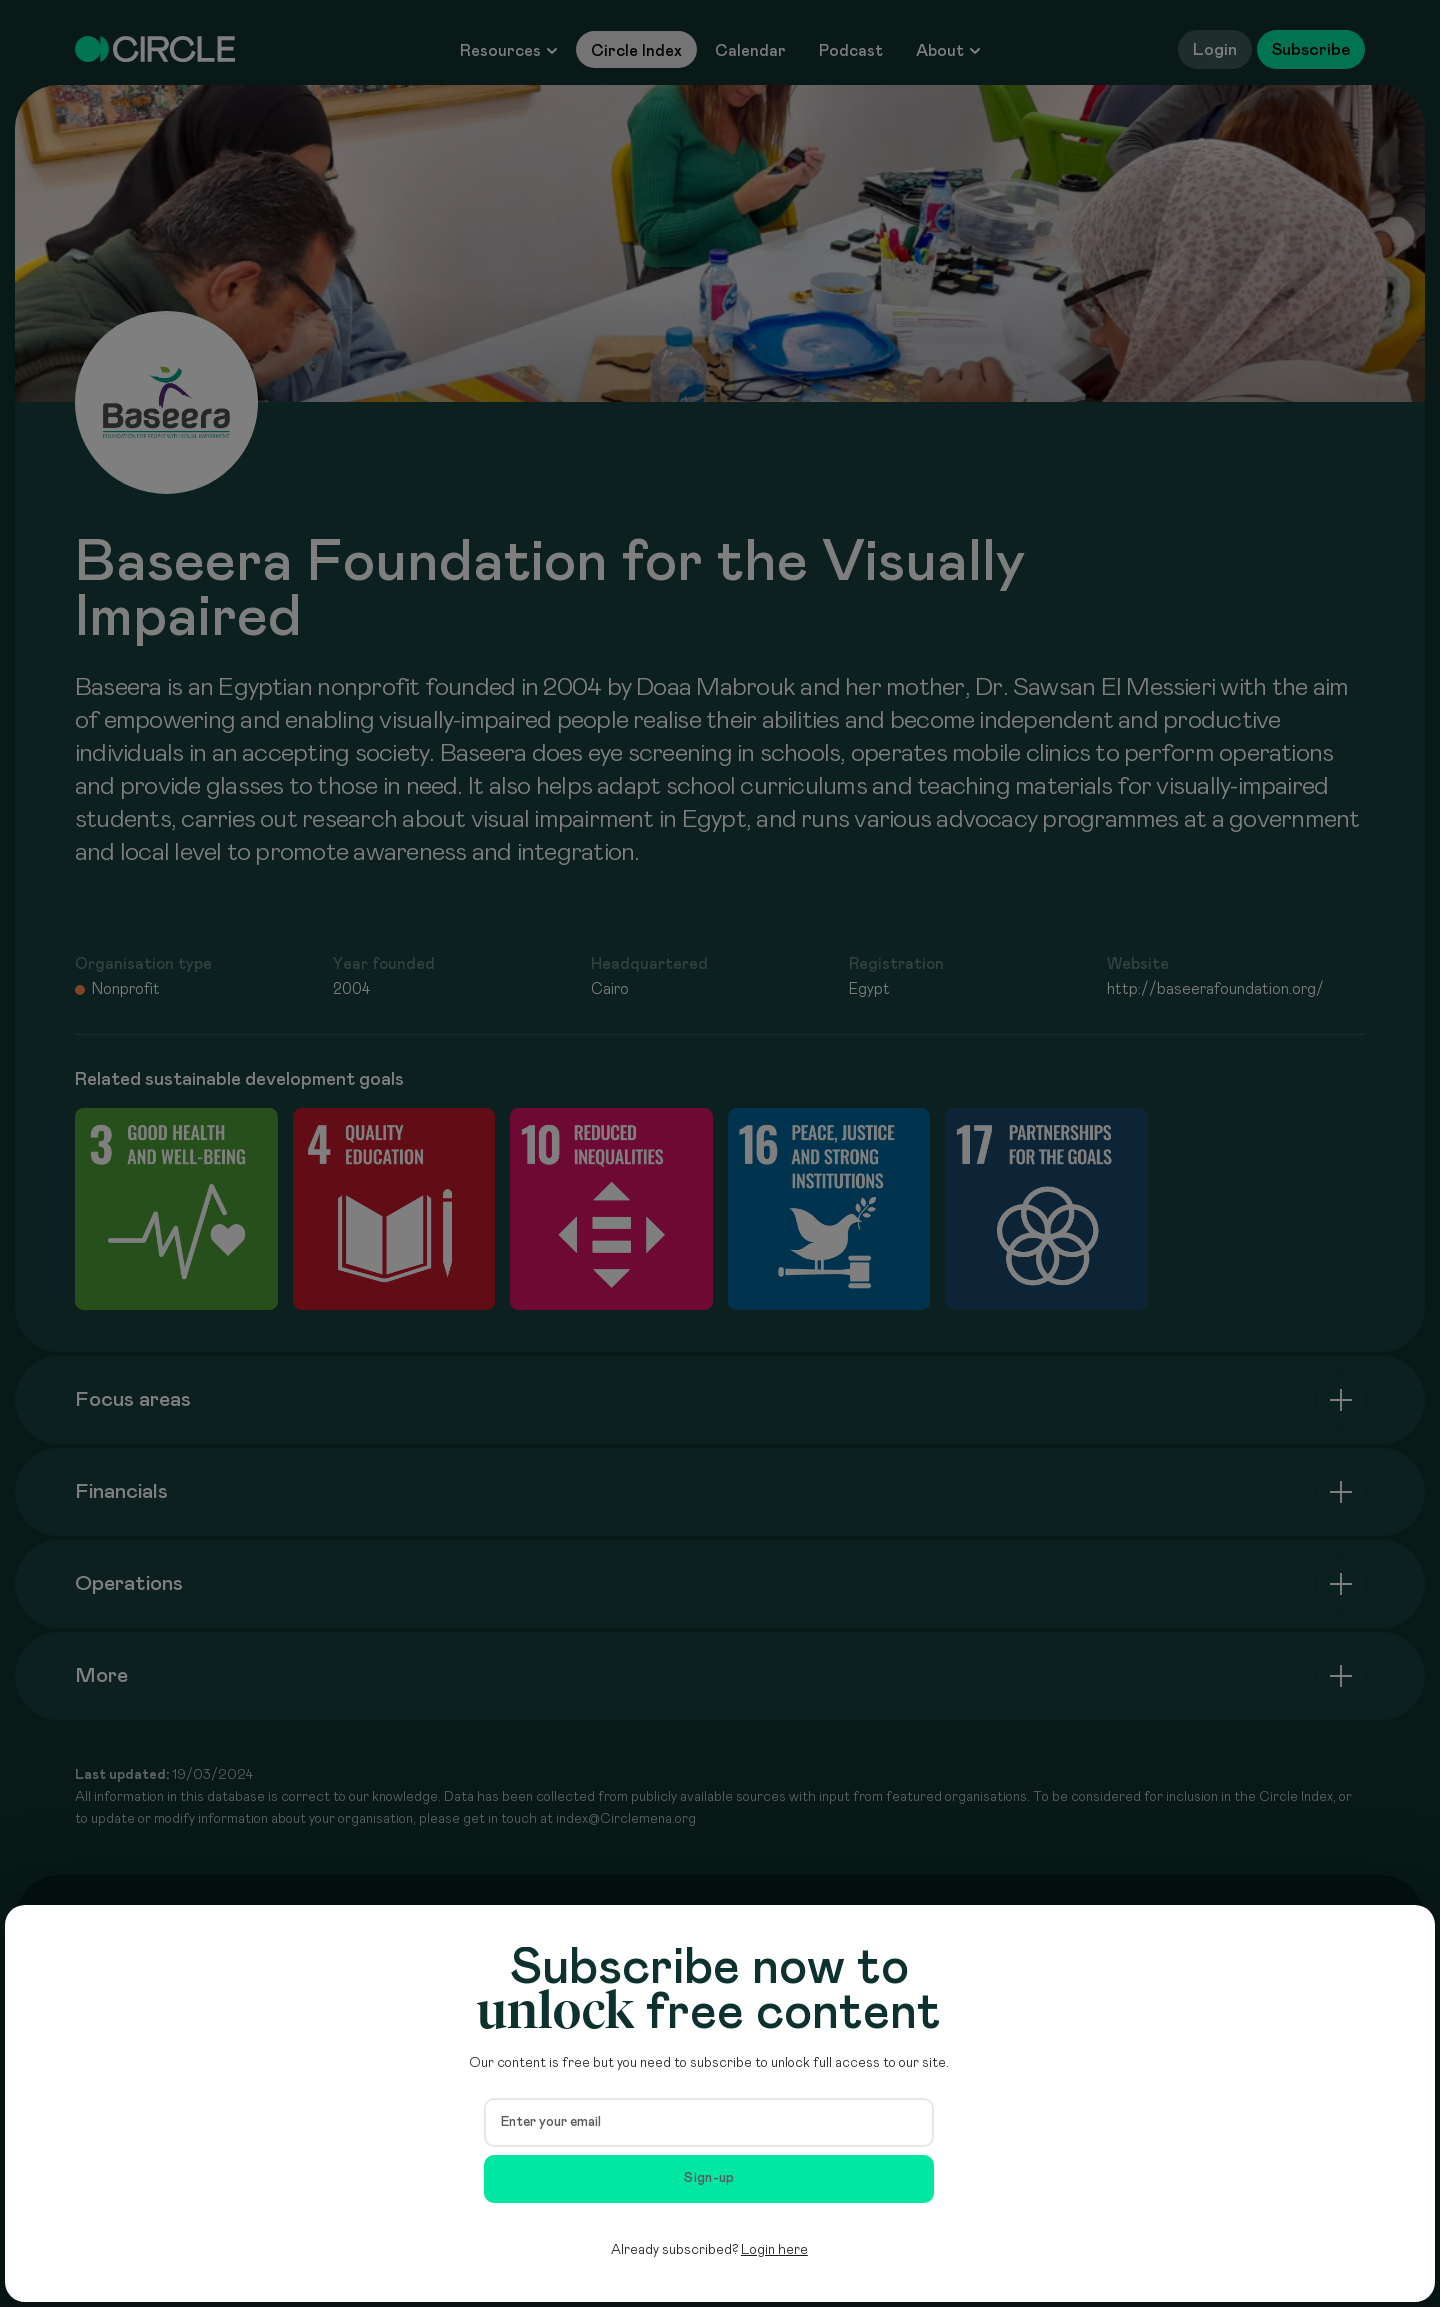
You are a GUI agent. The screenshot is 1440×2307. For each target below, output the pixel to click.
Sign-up (709, 2178)
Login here (774, 2250)
